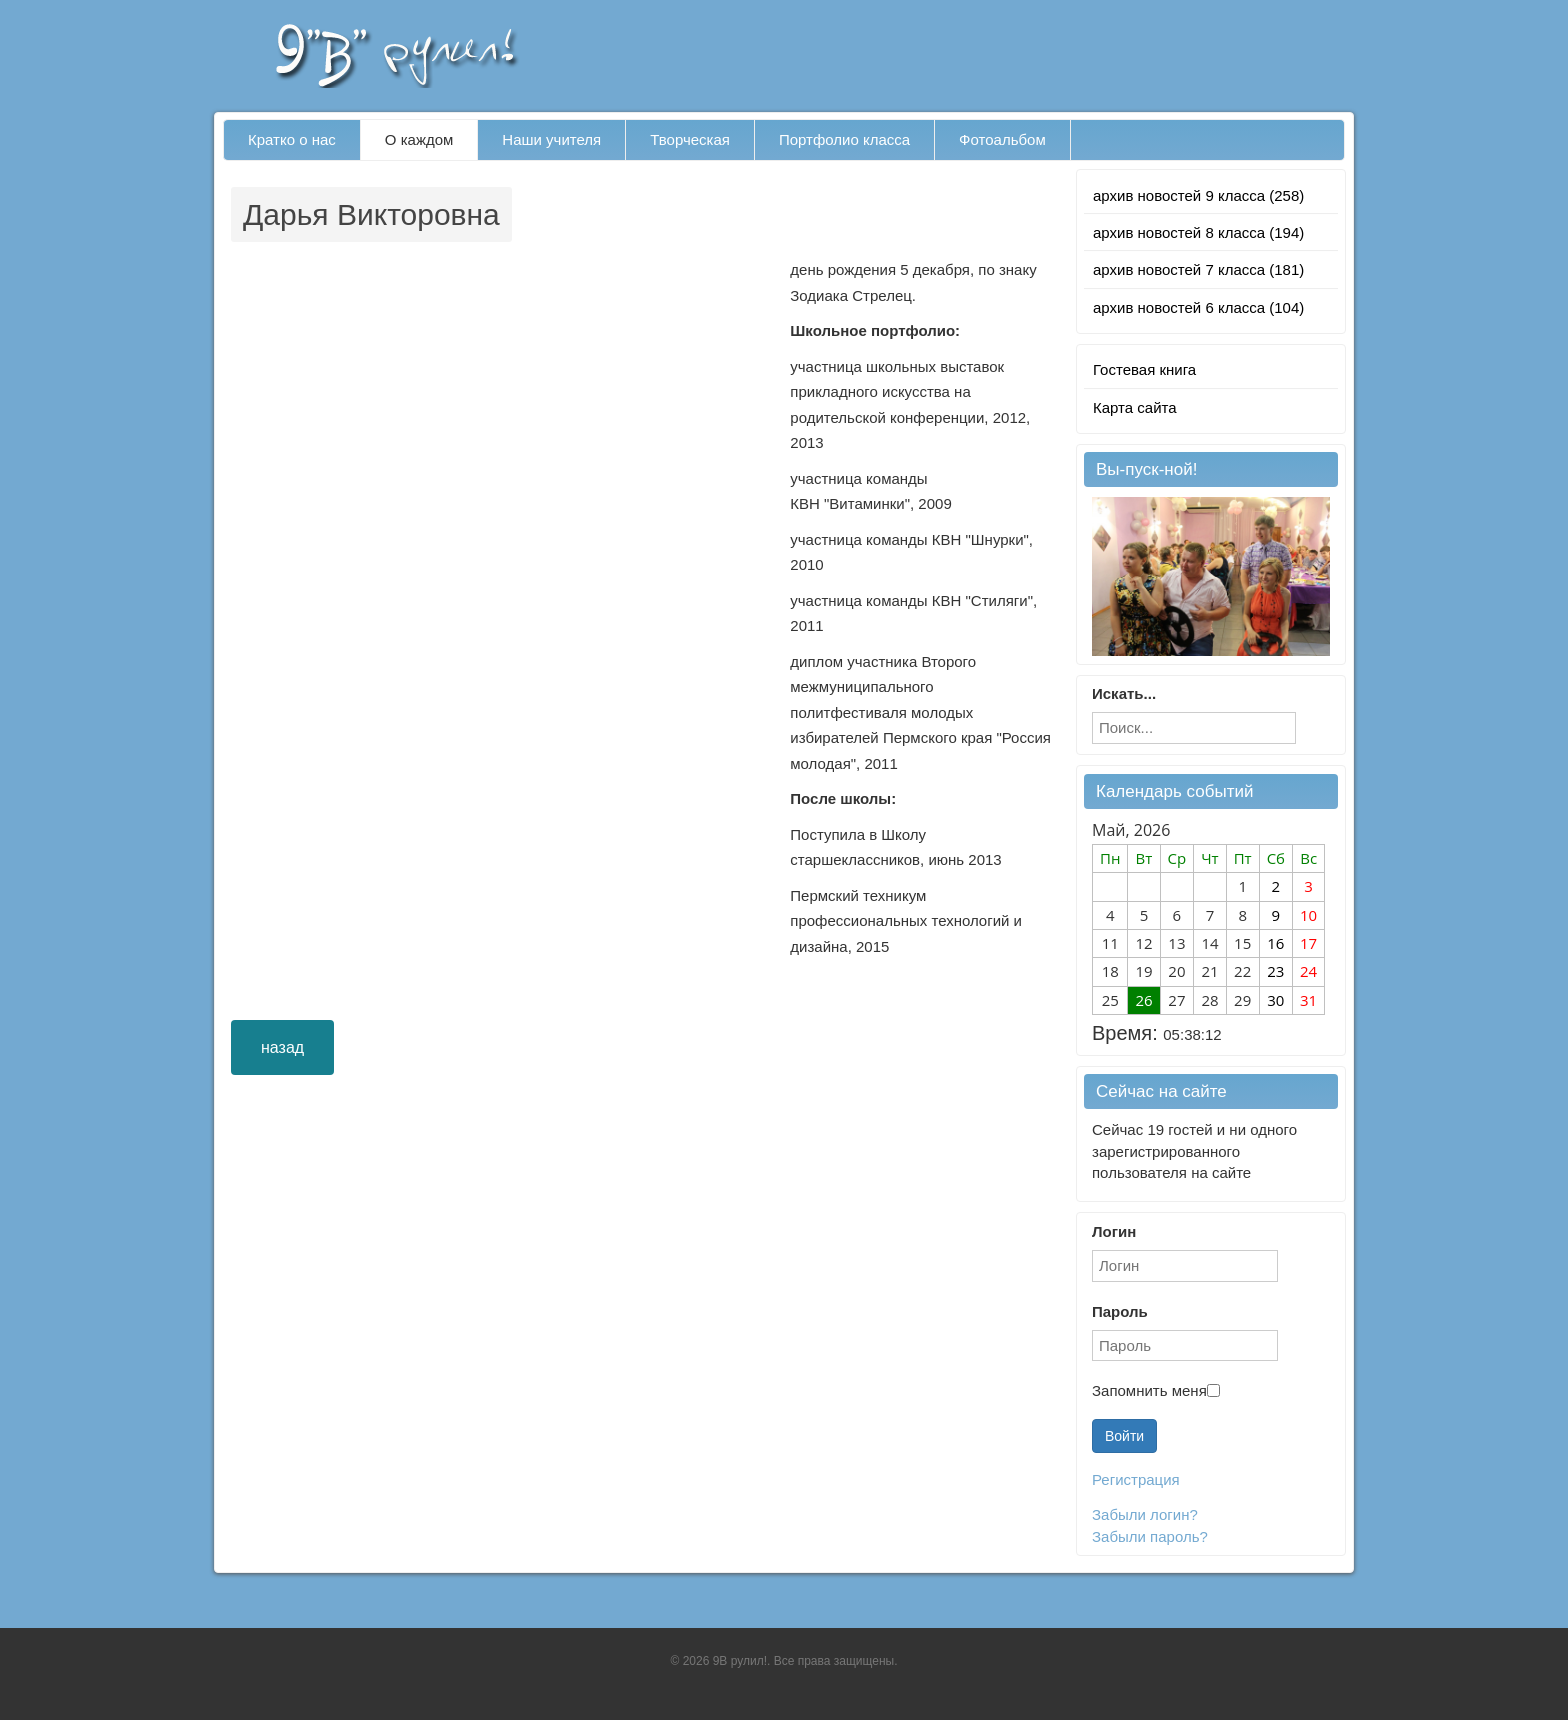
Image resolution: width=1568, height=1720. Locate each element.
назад (282, 1047)
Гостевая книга (1144, 369)
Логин (1114, 1231)
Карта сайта (1135, 407)
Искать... (1124, 693)
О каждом (419, 139)
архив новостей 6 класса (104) (1198, 307)
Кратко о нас (292, 139)
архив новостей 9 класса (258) (1198, 195)
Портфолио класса (844, 139)
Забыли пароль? (1150, 1536)
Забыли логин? (1145, 1514)
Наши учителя (551, 139)
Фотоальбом (1002, 139)
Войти (1124, 1436)
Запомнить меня (1149, 1390)
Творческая (690, 139)
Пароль (1120, 1311)
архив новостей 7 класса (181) (1198, 269)
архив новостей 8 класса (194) (1198, 232)
